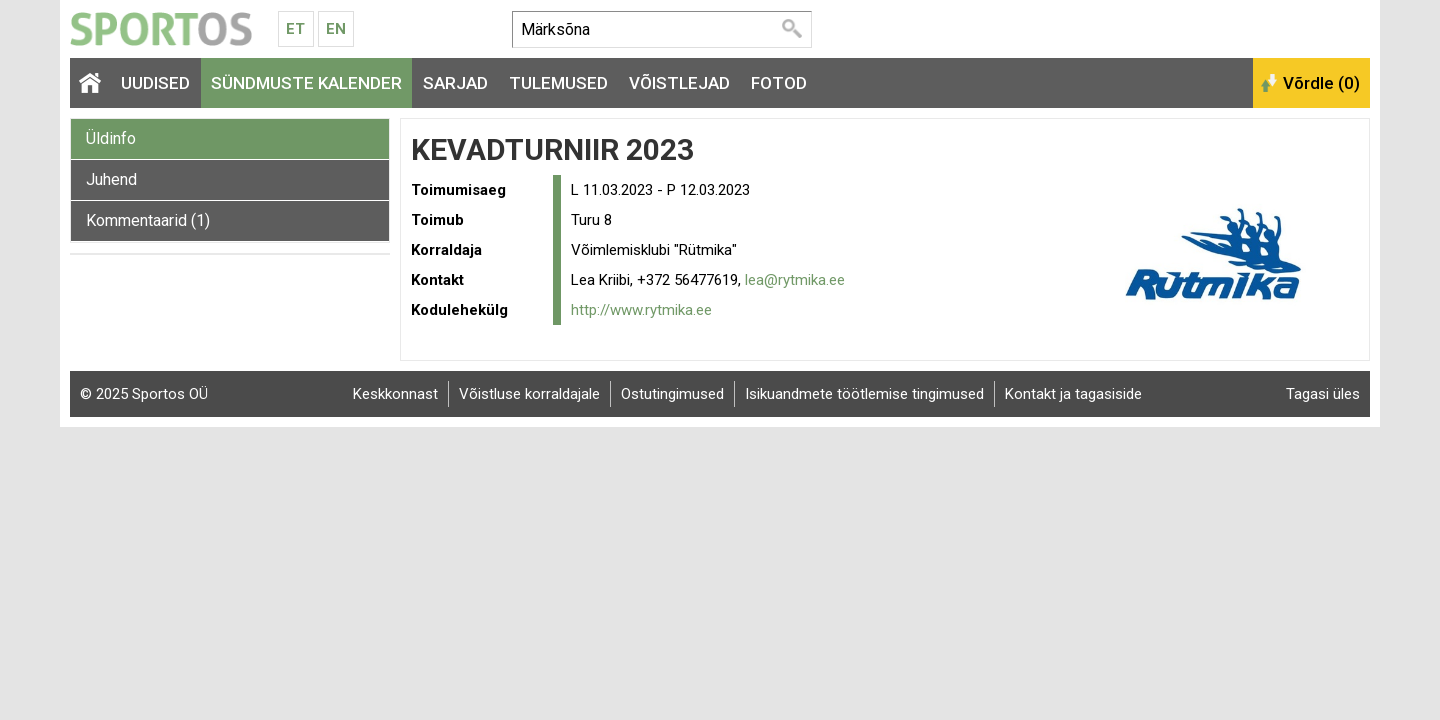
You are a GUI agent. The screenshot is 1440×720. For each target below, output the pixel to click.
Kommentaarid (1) (148, 220)
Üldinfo (111, 138)
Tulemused (558, 83)
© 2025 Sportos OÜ (144, 394)
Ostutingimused (672, 394)
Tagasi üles (1323, 394)
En (336, 29)
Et (295, 29)
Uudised (155, 83)
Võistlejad (679, 83)
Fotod (779, 83)
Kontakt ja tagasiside (1073, 394)
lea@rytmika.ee (795, 280)
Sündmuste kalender (306, 83)
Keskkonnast (395, 394)
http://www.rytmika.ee (641, 310)
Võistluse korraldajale (529, 394)
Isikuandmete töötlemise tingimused (864, 394)
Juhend (111, 179)
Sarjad (455, 83)
